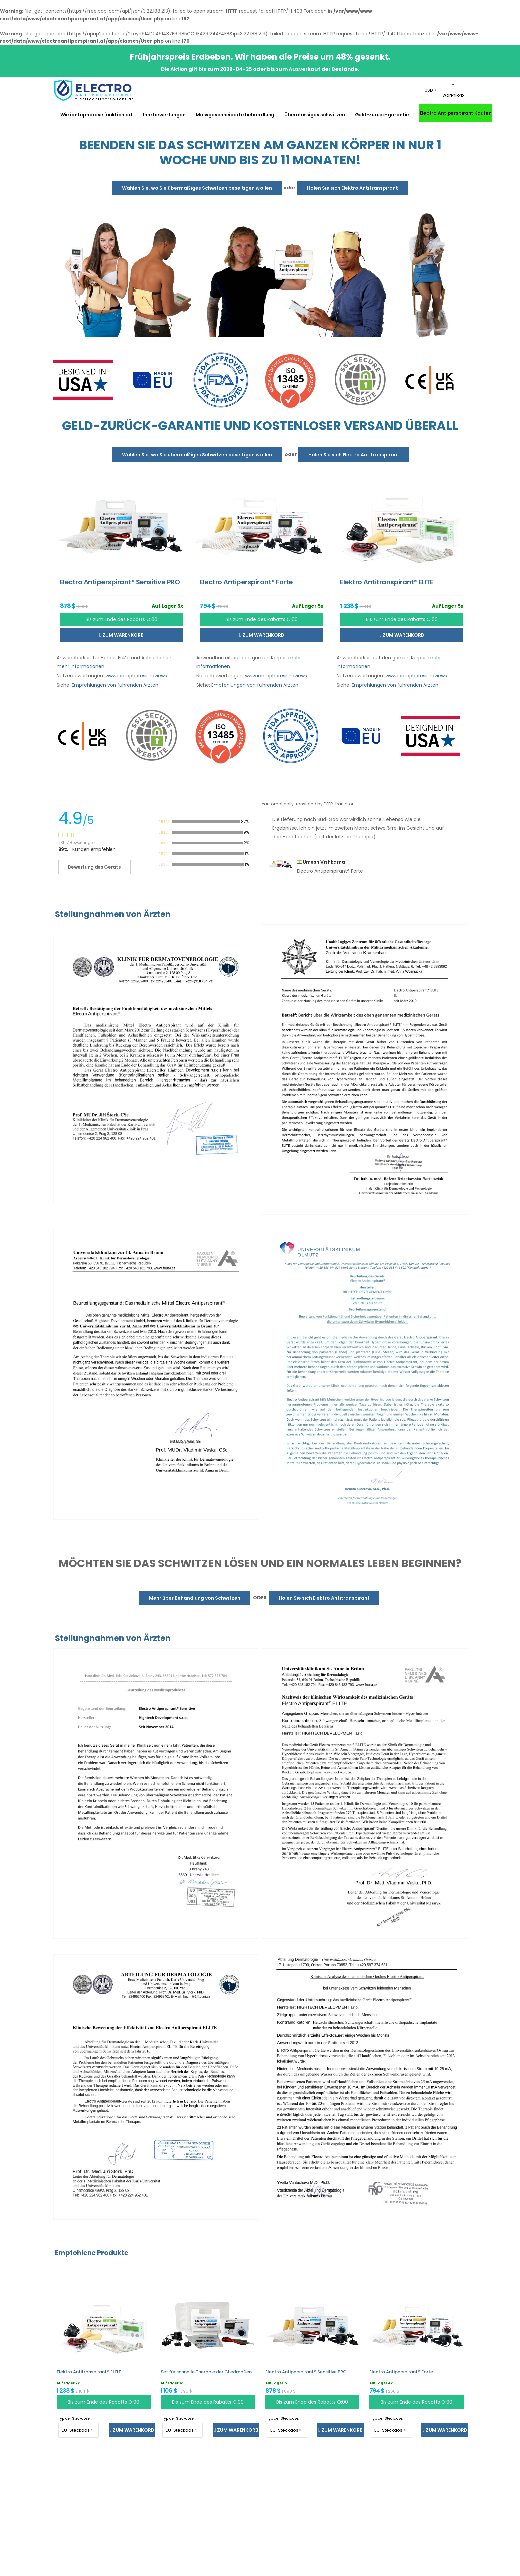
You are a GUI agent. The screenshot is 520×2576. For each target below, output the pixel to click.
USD (429, 90)
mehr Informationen (80, 666)
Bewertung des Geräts (94, 867)
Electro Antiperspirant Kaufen (455, 113)
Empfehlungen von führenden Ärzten (115, 685)
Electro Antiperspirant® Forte (401, 2372)
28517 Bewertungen (76, 842)
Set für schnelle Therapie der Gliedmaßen (206, 2372)
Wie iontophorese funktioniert (96, 114)
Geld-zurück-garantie (382, 114)
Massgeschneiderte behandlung (235, 114)
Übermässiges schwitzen (314, 114)
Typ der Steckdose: (74, 2418)
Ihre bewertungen (164, 114)
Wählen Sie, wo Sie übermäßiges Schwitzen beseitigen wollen (197, 188)
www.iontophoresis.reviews (136, 675)
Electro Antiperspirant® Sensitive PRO (306, 2372)
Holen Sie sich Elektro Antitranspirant (352, 188)
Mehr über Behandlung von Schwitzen (194, 1598)
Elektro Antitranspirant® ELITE (89, 2372)
